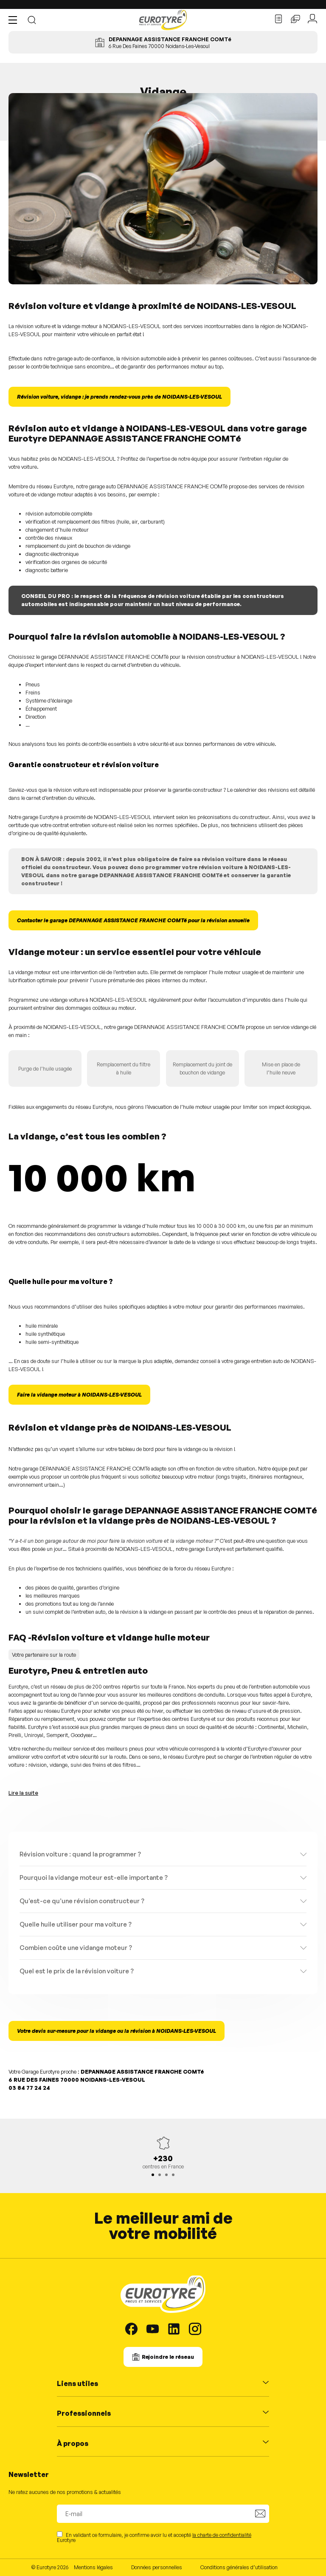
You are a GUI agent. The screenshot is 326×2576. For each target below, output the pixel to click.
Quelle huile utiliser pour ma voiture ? (76, 1924)
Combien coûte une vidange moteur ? (76, 1948)
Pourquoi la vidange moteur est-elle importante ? (94, 1877)
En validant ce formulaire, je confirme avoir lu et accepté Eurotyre (154, 2537)
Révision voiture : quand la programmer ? (80, 1854)
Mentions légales (93, 2567)
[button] (14, 20)
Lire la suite (23, 1792)
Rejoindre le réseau (168, 2356)
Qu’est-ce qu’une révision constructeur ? (82, 1901)
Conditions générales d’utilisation (239, 2567)
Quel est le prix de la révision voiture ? (77, 1971)
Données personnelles (156, 2567)
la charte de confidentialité (221, 2535)
